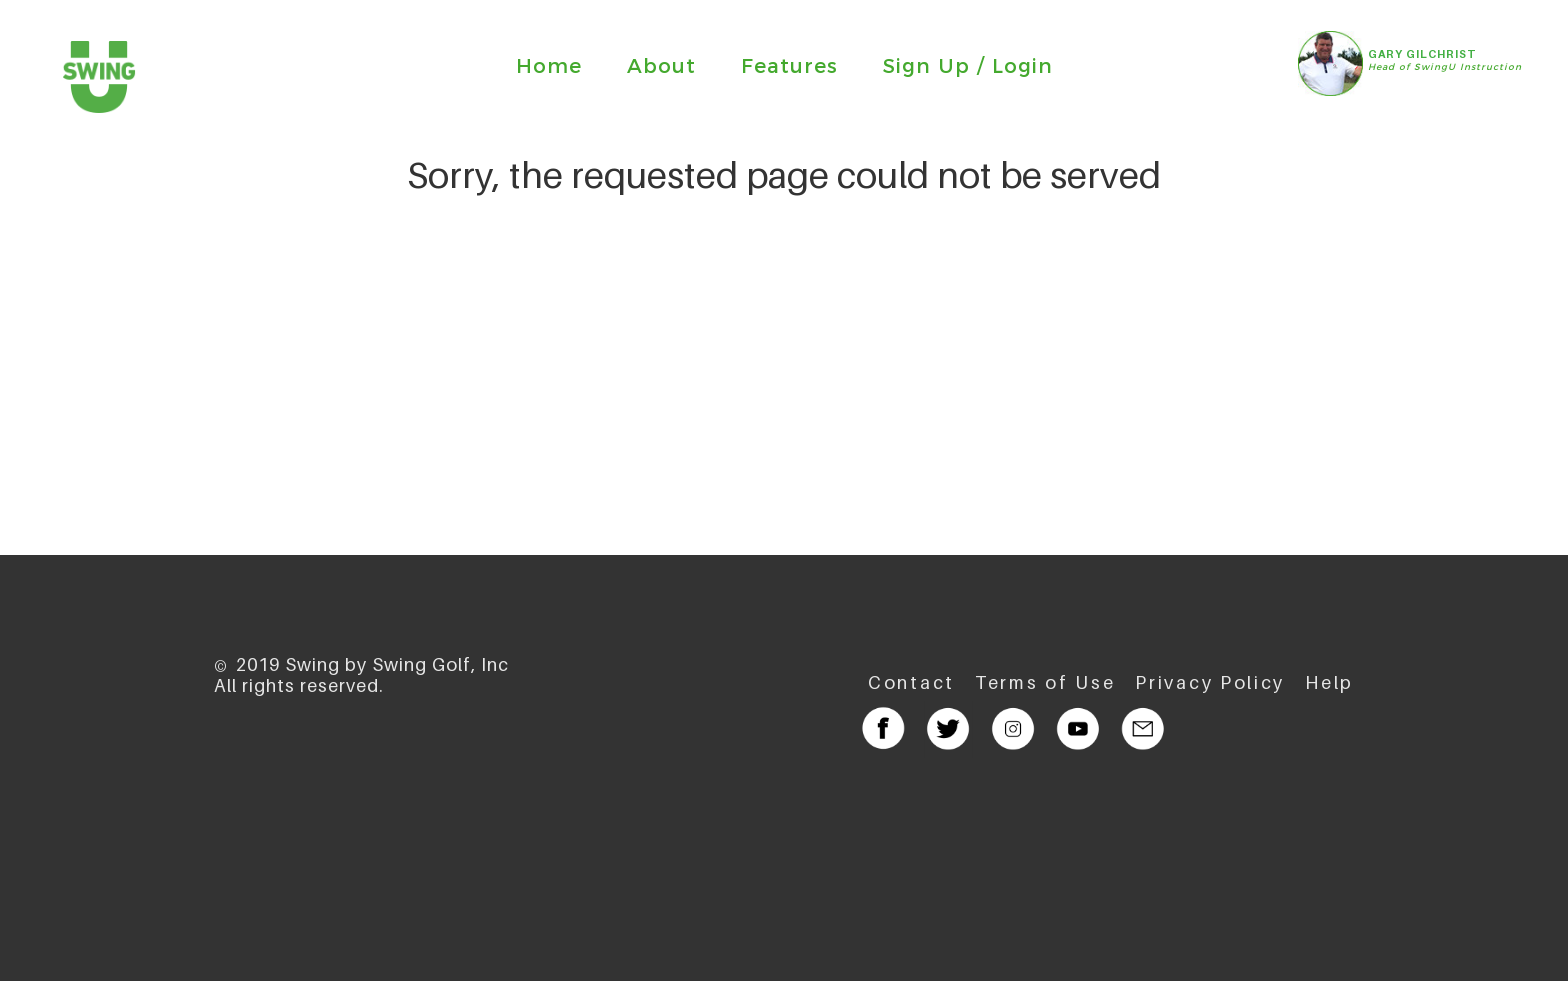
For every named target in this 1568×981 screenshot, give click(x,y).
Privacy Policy (1210, 682)
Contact (911, 682)
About (661, 66)
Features (789, 66)
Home (549, 66)
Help (1329, 682)
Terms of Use (1045, 682)
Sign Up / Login (968, 66)
